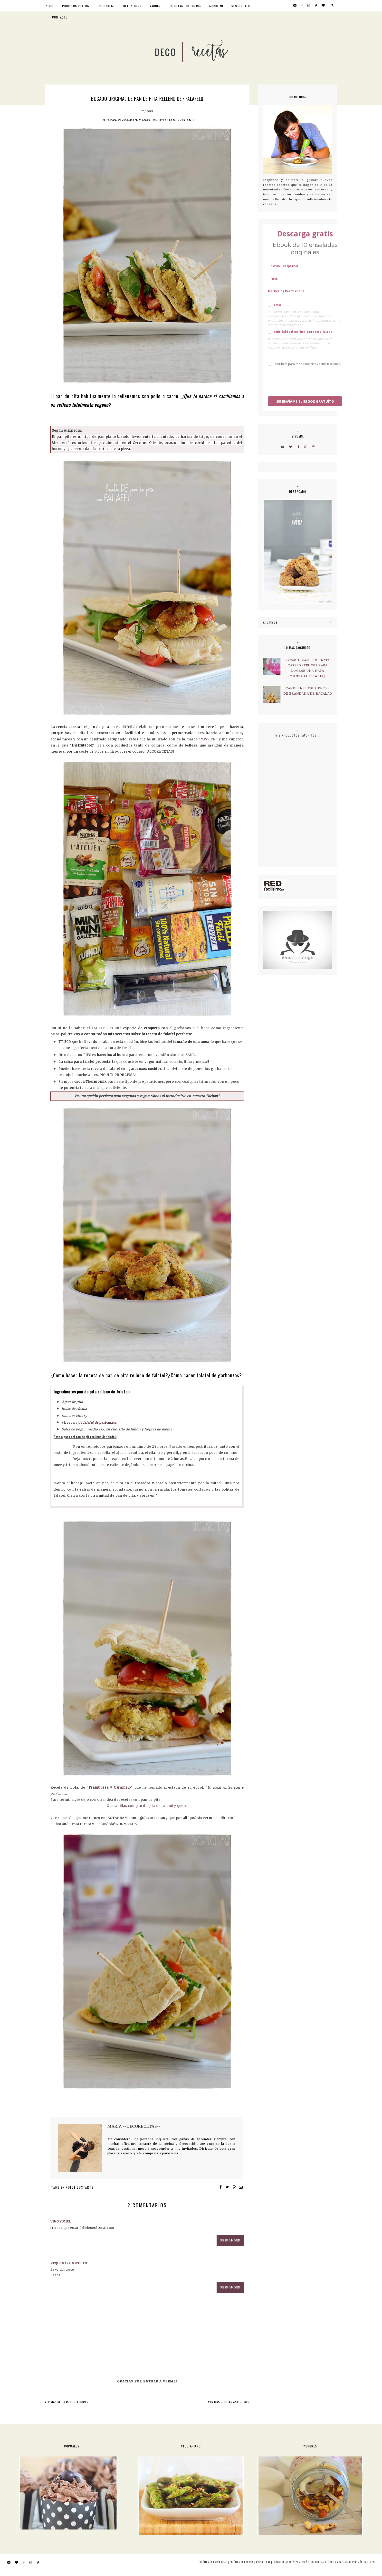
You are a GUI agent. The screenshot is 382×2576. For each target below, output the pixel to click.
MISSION (208, 739)
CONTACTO (60, 17)
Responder (230, 2240)
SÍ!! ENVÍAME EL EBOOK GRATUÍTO (305, 401)
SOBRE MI (216, 6)
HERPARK (320, 2562)
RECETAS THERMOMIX (186, 6)
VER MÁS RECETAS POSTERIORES (66, 2401)
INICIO (49, 6)
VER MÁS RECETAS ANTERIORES (228, 2401)
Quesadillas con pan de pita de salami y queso (147, 1806)
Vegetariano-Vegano (173, 120)
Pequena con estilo (68, 2263)
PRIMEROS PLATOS (75, 6)
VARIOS (155, 6)
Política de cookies (242, 2562)
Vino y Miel (60, 2221)
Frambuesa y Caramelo (110, 1787)
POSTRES (106, 6)
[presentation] (305, 382)
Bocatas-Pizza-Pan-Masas (125, 120)
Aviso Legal (263, 2562)
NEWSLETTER (240, 6)
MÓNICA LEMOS (366, 2562)
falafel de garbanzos (99, 1422)
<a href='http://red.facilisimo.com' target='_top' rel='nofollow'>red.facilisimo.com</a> (274, 886)
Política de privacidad (213, 2562)
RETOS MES (131, 6)
